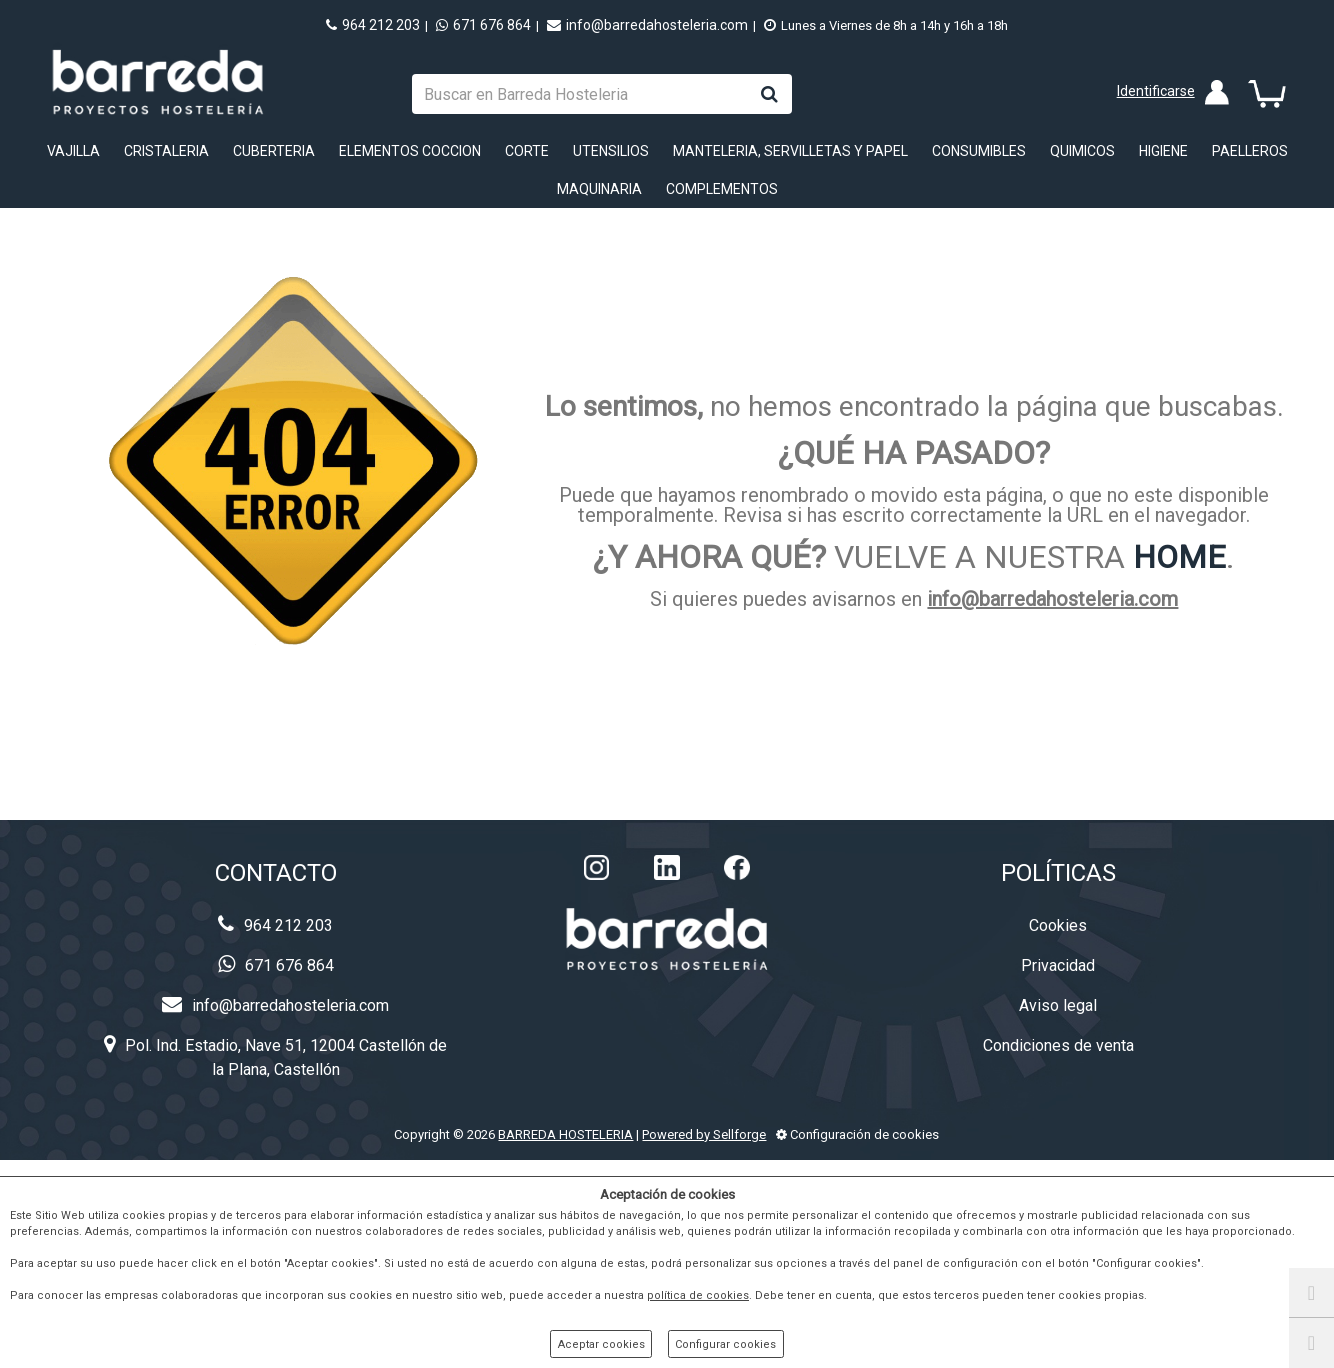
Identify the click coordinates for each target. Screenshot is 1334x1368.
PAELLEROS (1250, 151)
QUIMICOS (1082, 151)
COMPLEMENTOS (722, 189)
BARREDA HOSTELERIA (565, 1134)
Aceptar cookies (601, 1344)
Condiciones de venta (1058, 1045)
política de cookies (698, 1295)
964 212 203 (373, 25)
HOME (1179, 557)
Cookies (1058, 925)
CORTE (527, 151)
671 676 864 (483, 25)
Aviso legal (1058, 1005)
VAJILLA (73, 151)
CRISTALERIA (166, 151)
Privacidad (1058, 965)
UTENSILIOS (611, 151)
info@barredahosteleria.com (647, 25)
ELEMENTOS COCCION (410, 151)
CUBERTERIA (274, 151)
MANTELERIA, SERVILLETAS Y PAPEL (790, 151)
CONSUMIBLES (979, 151)
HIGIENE (1163, 151)
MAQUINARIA (599, 189)
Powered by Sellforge (704, 1134)
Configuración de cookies (857, 1134)
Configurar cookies (725, 1344)
